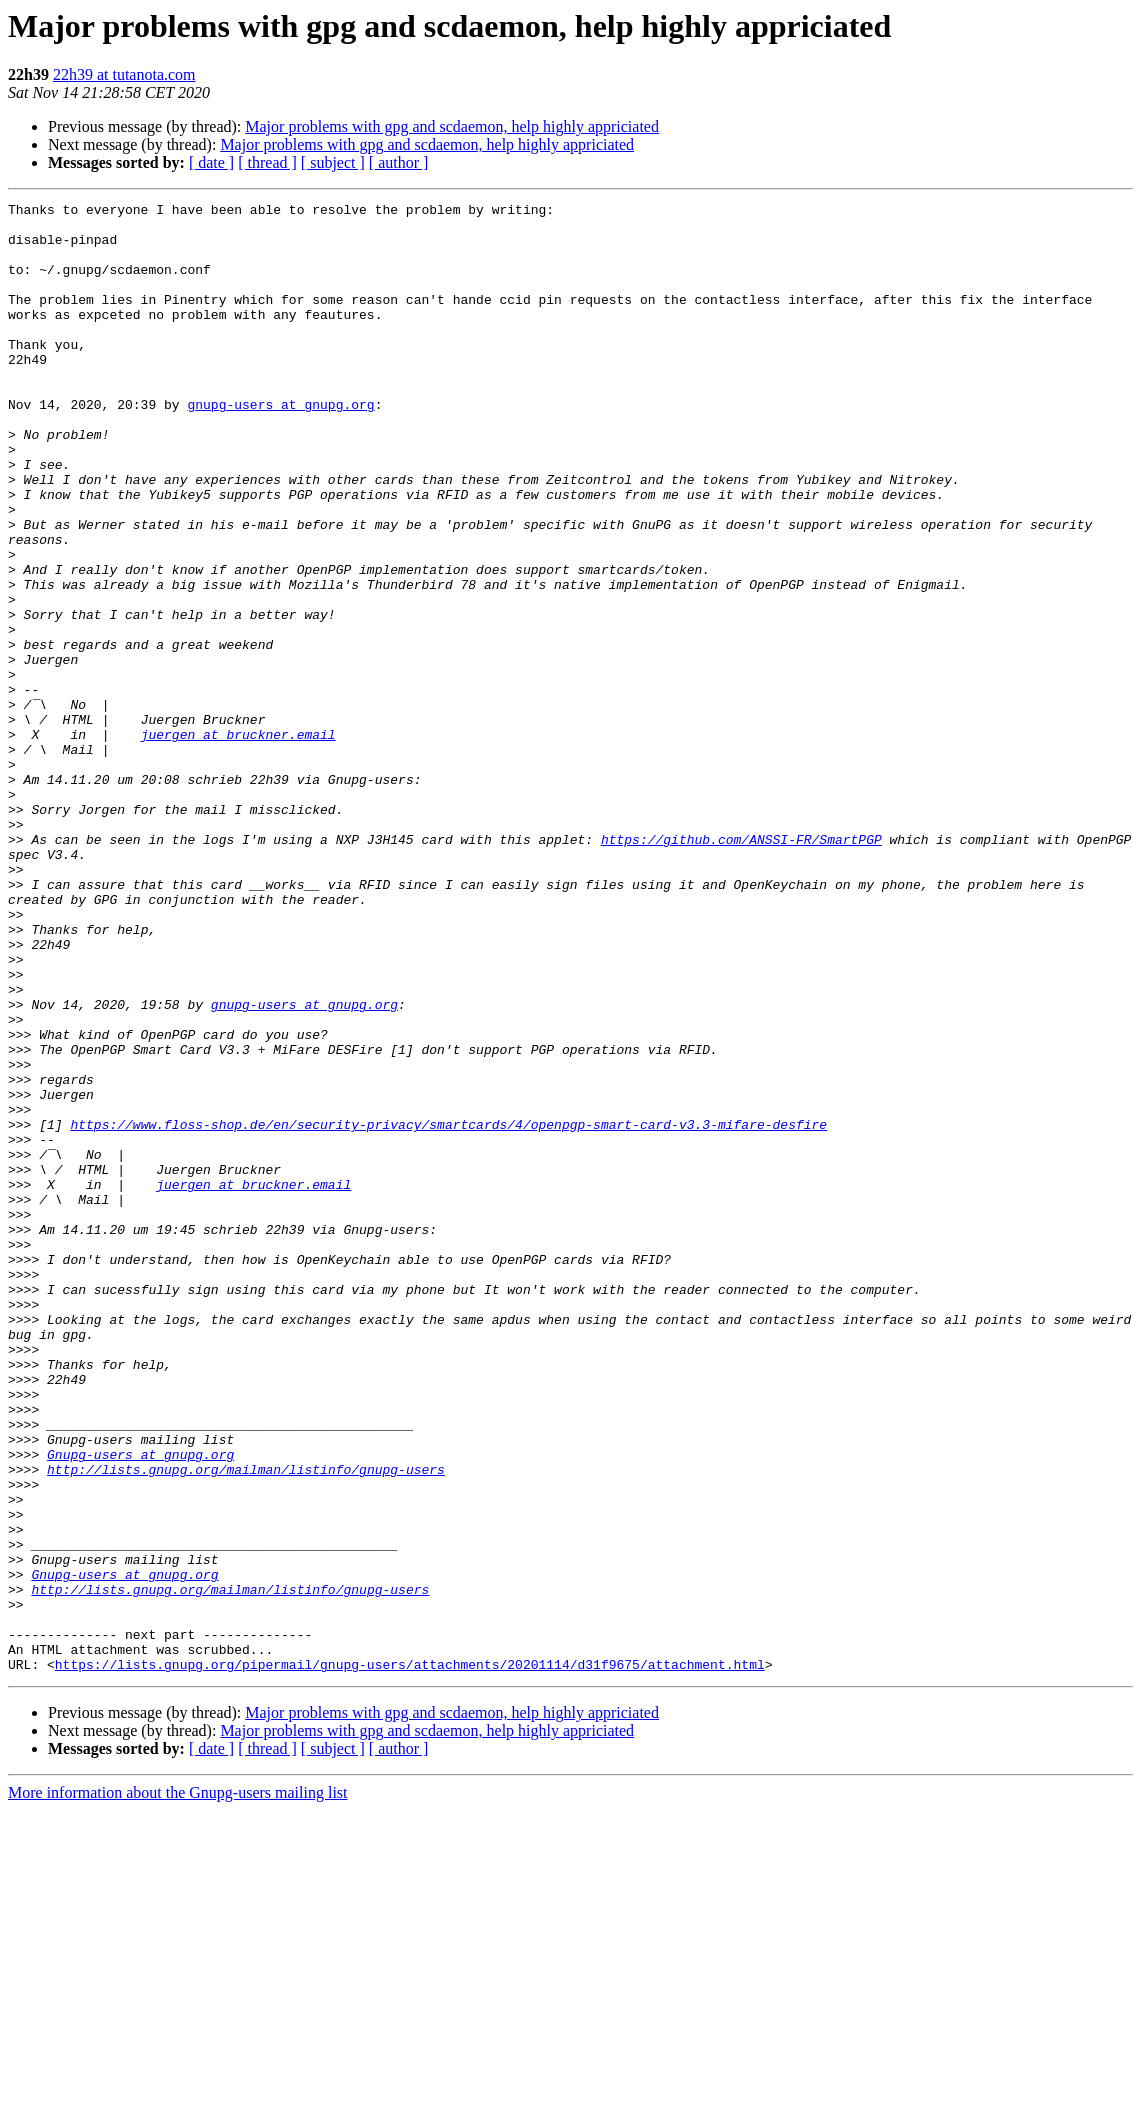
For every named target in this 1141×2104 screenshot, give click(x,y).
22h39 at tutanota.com (124, 74)
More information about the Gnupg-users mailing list (178, 2086)
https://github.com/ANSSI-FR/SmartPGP (741, 968)
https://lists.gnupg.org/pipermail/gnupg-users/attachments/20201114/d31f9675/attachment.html (410, 1958)
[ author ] (399, 162)
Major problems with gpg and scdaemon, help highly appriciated (452, 126)
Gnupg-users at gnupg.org (140, 1706)
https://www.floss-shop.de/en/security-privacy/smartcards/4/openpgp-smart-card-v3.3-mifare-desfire (448, 1310)
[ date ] (211, 162)
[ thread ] (267, 162)
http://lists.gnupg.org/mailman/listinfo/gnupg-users (246, 1724)
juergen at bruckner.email (238, 842)
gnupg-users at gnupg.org (280, 446)
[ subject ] (333, 162)
